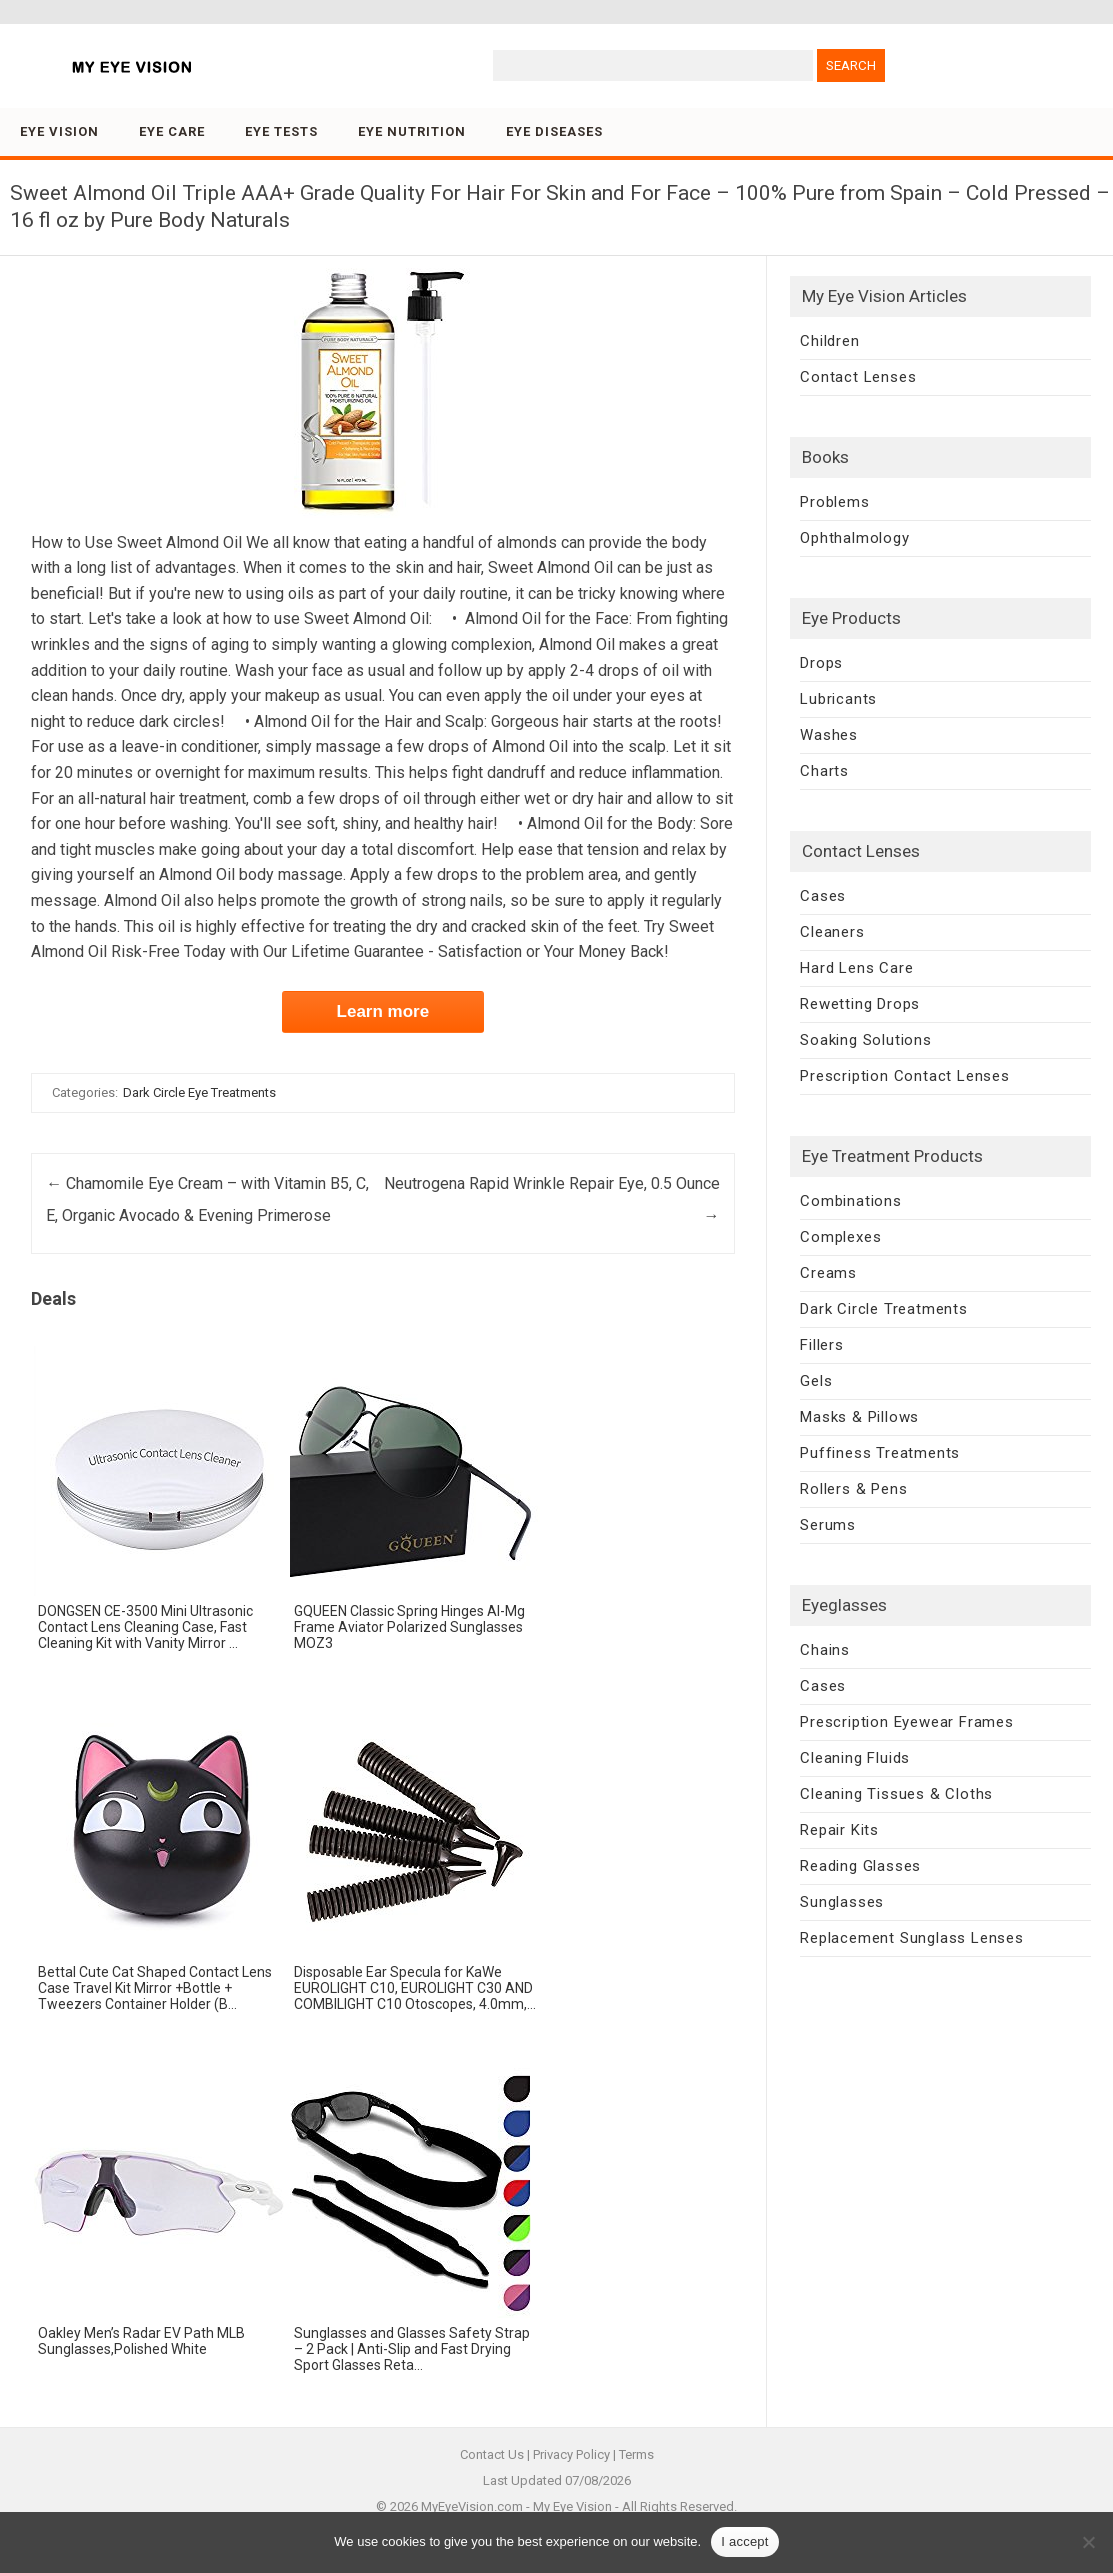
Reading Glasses (860, 1866)
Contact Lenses (858, 377)
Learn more (383, 1011)
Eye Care (172, 131)
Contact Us (492, 2454)
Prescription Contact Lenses (905, 1076)
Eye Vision (59, 131)
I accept (745, 2541)
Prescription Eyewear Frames (907, 1722)
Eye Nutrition (412, 131)
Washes (829, 735)
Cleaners (832, 932)
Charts (824, 771)
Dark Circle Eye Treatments (199, 1092)
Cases (823, 896)
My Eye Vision (572, 2506)
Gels (816, 1381)
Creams (828, 1273)
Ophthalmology (854, 538)
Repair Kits (839, 1830)
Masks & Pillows (859, 1417)
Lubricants (838, 699)
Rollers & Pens (853, 1489)
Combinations (851, 1201)
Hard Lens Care (856, 968)
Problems (834, 502)
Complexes (840, 1237)
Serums (828, 1525)
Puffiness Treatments (880, 1453)
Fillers (822, 1345)
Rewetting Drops (860, 1004)
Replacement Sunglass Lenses (912, 1938)
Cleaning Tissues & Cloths (896, 1794)
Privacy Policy (571, 2454)
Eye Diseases (554, 131)
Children (829, 341)
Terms (636, 2454)
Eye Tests (281, 131)
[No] (1088, 2542)
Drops (821, 663)
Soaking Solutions (866, 1040)
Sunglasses (842, 1902)
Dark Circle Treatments (884, 1309)
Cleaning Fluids (855, 1758)
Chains (825, 1650)
